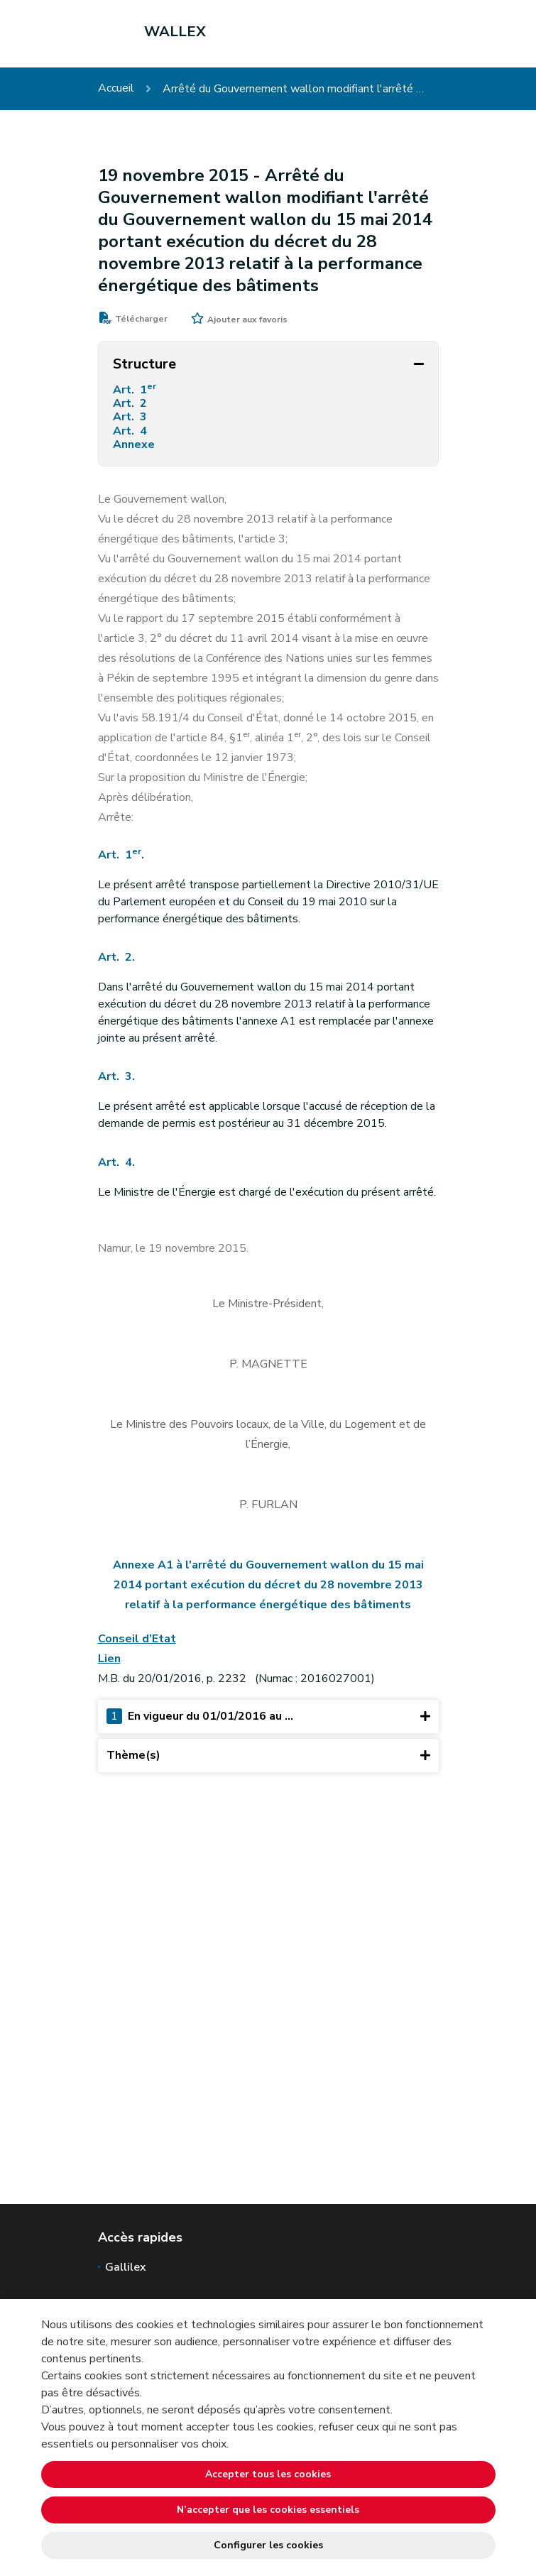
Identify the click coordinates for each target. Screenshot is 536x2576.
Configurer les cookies (268, 2545)
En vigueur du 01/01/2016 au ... (268, 1716)
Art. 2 (131, 403)
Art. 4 (131, 431)
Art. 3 (131, 417)
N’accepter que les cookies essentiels (268, 2509)
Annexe (136, 445)
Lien (109, 1658)
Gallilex (125, 2267)
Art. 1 (136, 390)
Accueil (116, 88)
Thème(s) (268, 1755)
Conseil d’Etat (137, 1639)
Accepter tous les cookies (268, 2474)
